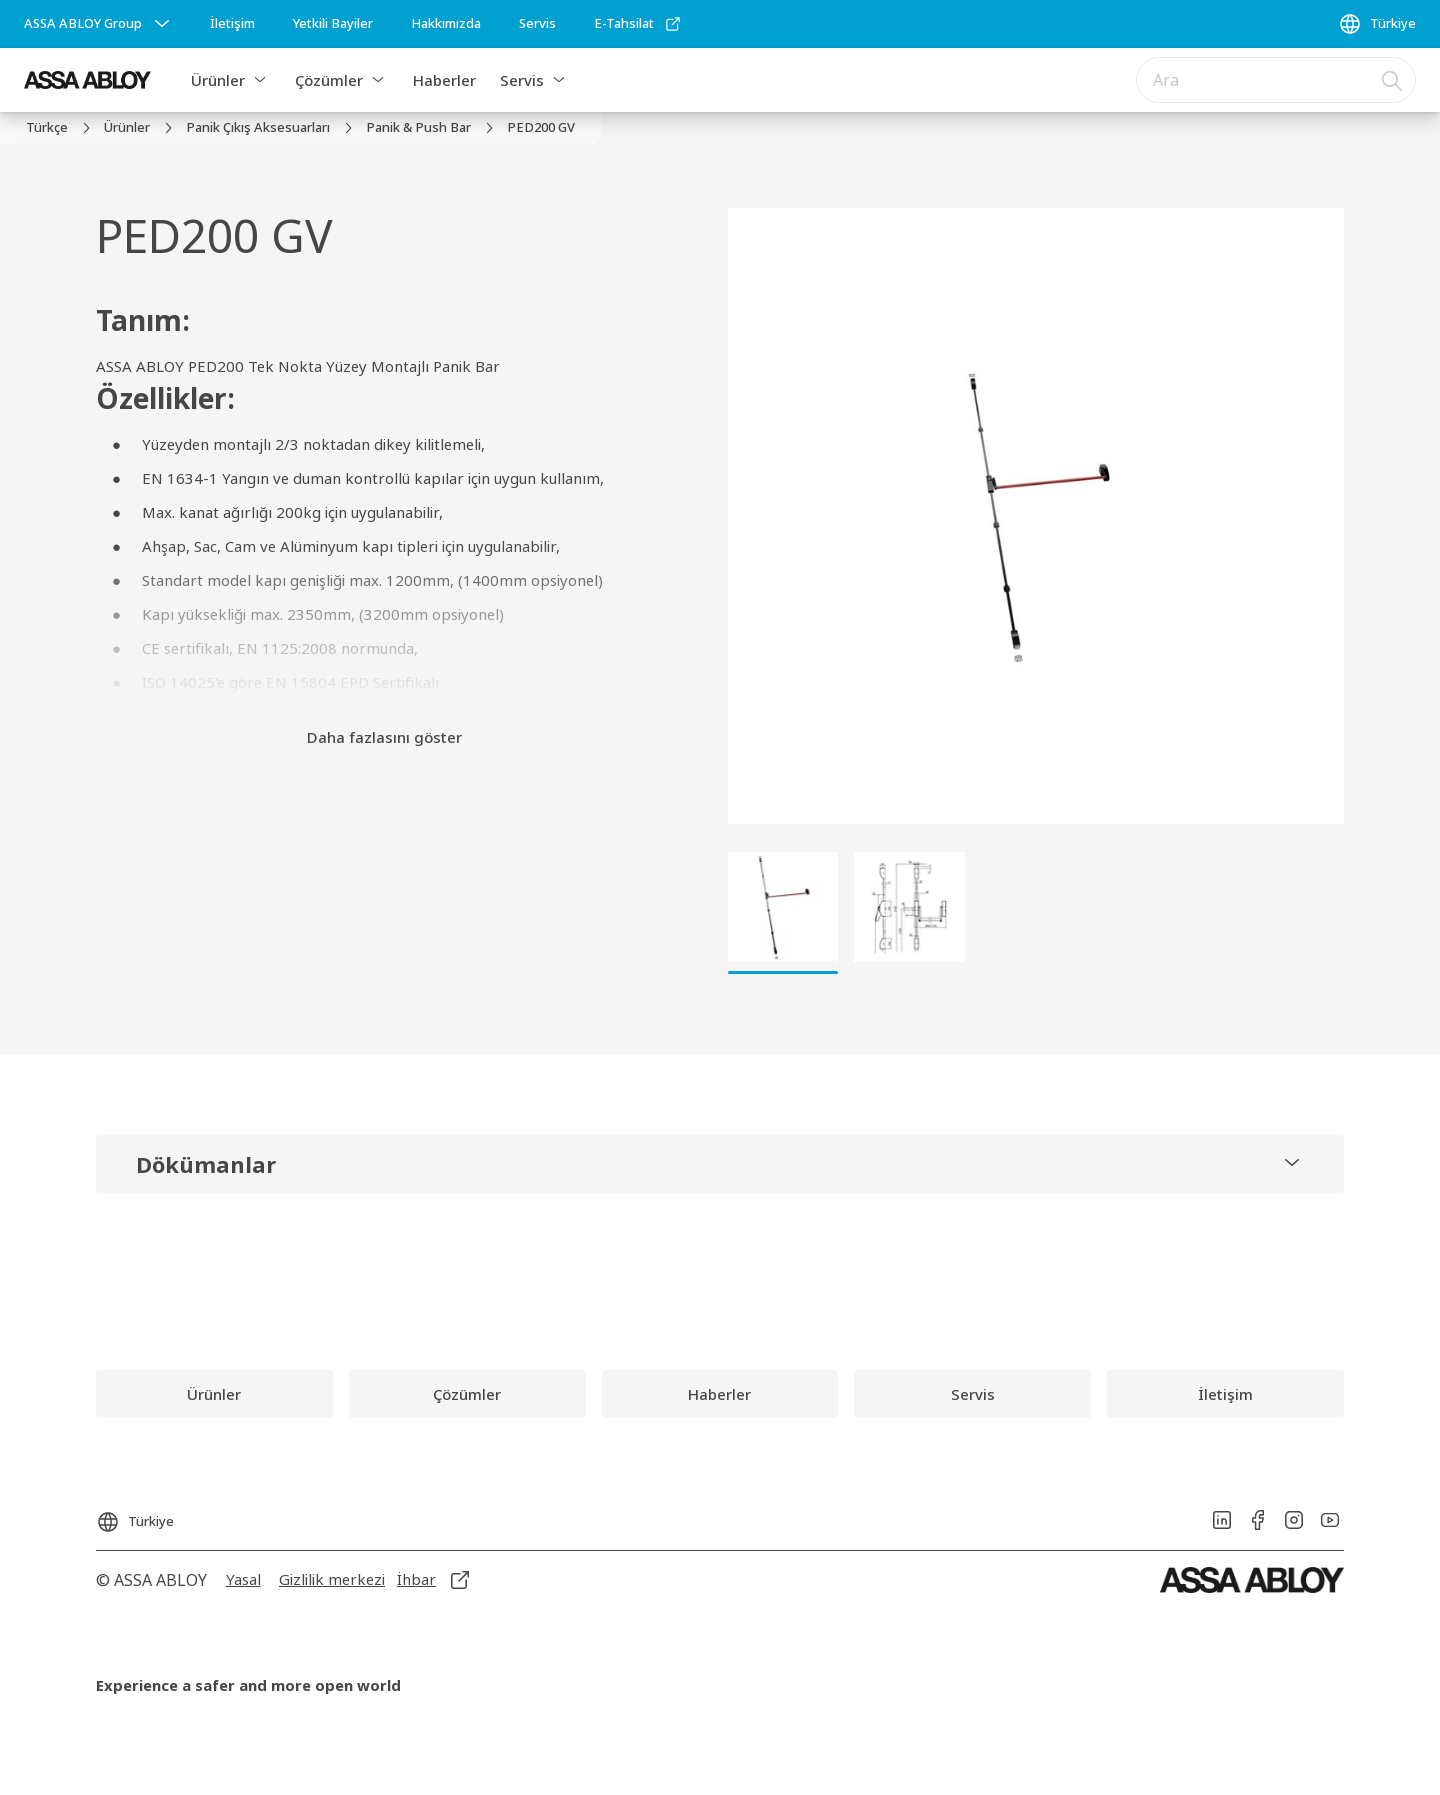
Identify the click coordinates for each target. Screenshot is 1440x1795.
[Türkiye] (1377, 24)
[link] (232, 24)
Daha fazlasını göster (384, 737)
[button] (260, 80)
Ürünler (218, 80)
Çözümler (329, 80)
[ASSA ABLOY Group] (99, 24)
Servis (522, 80)
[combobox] (1276, 80)
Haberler (444, 80)
